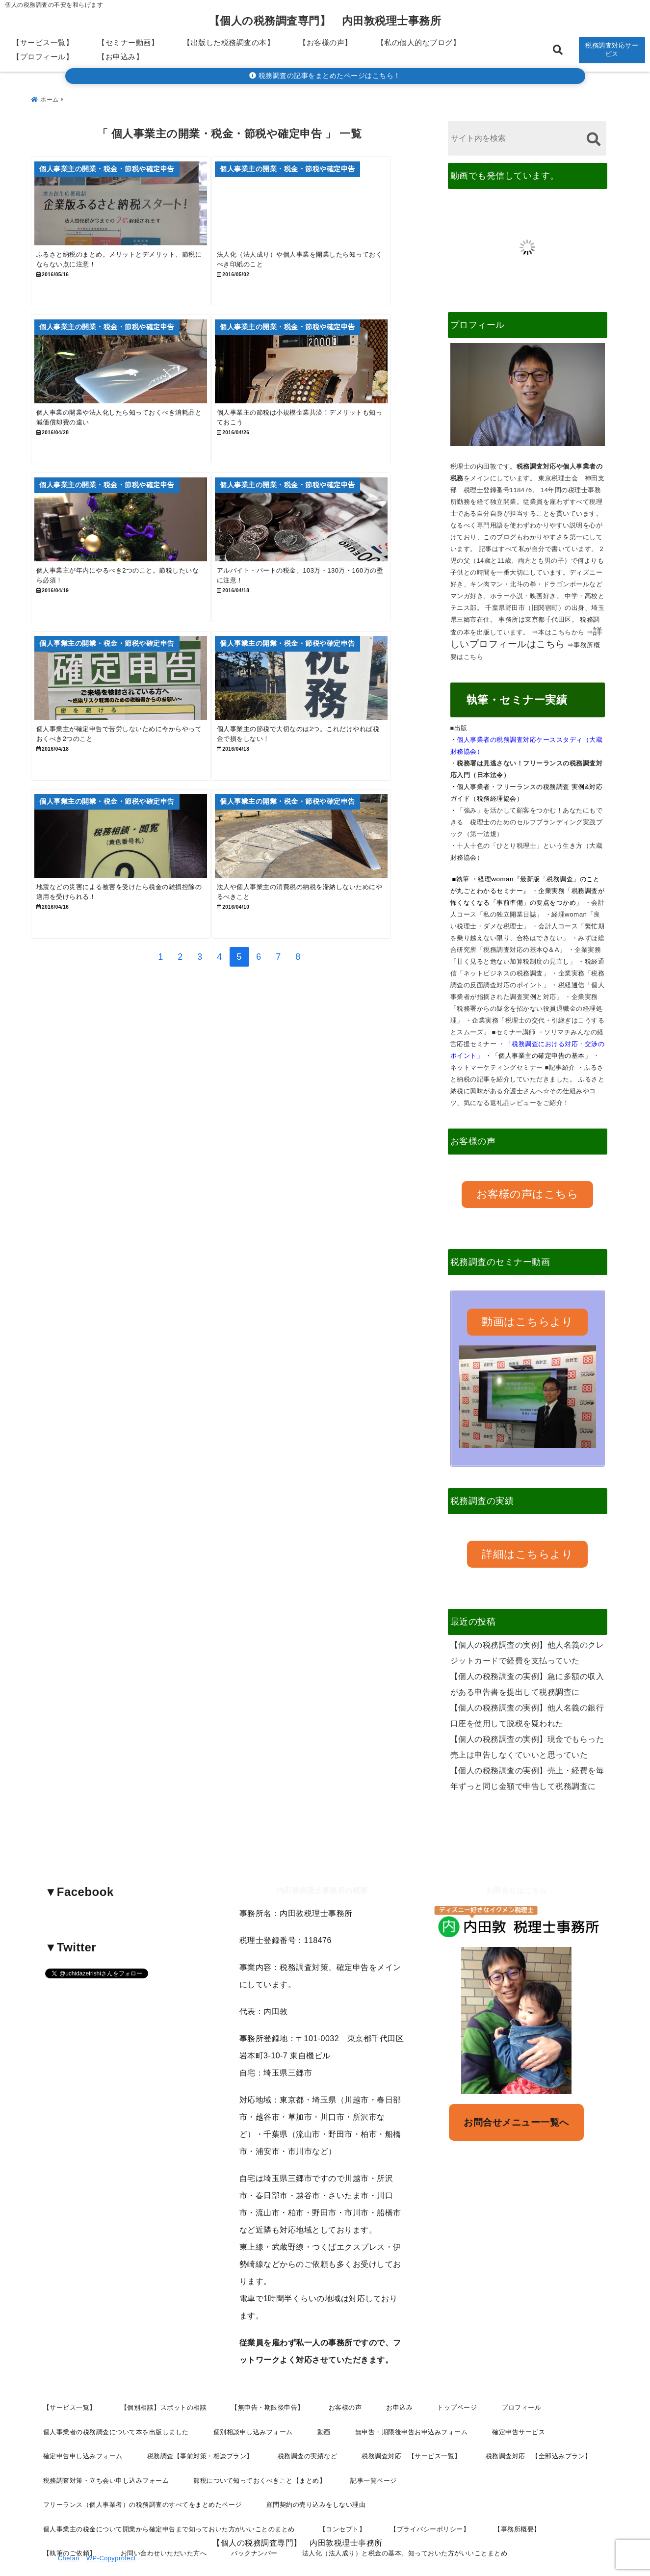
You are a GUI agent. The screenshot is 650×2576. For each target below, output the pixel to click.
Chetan (68, 2537)
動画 (324, 2397)
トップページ (457, 2373)
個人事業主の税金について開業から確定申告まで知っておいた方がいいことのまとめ (169, 2494)
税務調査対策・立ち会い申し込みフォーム (106, 2446)
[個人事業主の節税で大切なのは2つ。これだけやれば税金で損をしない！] (326, 734)
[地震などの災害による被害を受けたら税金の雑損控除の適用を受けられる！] (129, 910)
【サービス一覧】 (42, 42)
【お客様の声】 (325, 42)
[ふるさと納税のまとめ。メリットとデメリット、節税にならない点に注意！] (129, 204)
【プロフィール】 (42, 57)
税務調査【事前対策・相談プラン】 (200, 2421)
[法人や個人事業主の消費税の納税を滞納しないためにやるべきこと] (326, 910)
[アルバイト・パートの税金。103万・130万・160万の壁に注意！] (326, 557)
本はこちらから (561, 627)
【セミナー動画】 (128, 42)
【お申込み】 (120, 57)
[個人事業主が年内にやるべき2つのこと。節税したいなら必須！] (129, 557)
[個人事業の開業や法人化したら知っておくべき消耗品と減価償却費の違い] (129, 381)
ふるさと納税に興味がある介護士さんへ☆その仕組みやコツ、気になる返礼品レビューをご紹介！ (527, 1086)
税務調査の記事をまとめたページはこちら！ (325, 75)
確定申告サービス (518, 2397)
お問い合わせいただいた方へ (164, 2519)
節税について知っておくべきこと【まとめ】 (259, 2446)
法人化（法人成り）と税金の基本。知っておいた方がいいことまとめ (405, 2519)
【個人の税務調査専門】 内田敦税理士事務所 (325, 21)
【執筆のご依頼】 (69, 2519)
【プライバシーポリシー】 (429, 2494)
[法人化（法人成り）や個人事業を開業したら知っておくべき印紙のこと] (326, 204)
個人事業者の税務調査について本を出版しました (116, 2397)
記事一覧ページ (373, 2446)
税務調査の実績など (308, 2421)
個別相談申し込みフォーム (253, 2397)
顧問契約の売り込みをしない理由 (316, 2470)
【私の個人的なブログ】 (419, 42)
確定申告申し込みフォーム (83, 2421)
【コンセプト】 (342, 2494)
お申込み (399, 2373)
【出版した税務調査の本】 (228, 42)
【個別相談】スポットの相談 (164, 2373)
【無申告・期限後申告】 (267, 2373)
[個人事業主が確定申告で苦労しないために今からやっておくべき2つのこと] (129, 734)
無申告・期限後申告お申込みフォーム (411, 2397)
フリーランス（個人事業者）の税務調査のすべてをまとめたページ (142, 2470)
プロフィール (521, 2373)
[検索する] (594, 135)
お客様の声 (345, 2373)
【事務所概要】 (517, 2494)
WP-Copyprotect (111, 2537)
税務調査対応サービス (611, 49)
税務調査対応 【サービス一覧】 (411, 2421)
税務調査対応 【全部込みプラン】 (539, 2421)
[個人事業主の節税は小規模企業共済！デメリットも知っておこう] (326, 381)
